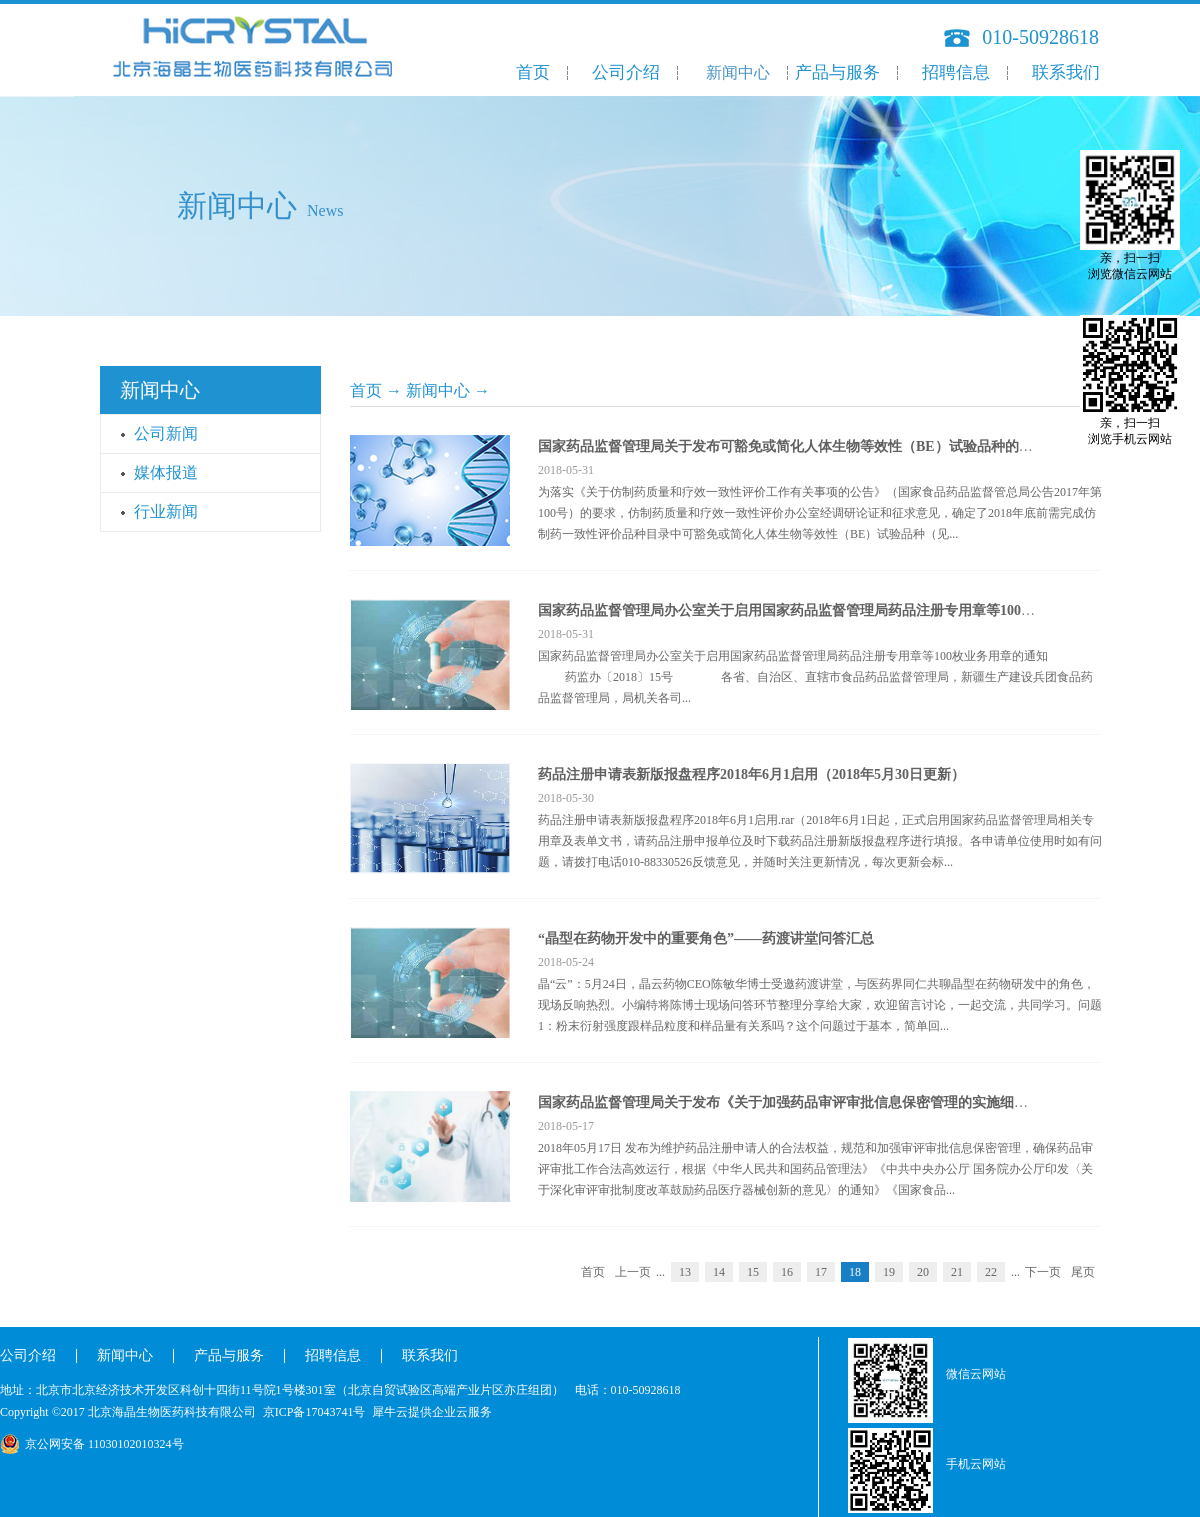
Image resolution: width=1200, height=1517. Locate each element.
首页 (533, 72)
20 (923, 1272)
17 (821, 1272)
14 (719, 1272)
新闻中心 (438, 390)
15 (753, 1272)
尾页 (1083, 1272)
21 (957, 1272)
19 (889, 1272)
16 (787, 1272)
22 (991, 1272)
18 (855, 1272)
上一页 (633, 1272)
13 (685, 1272)
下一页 (1043, 1272)
